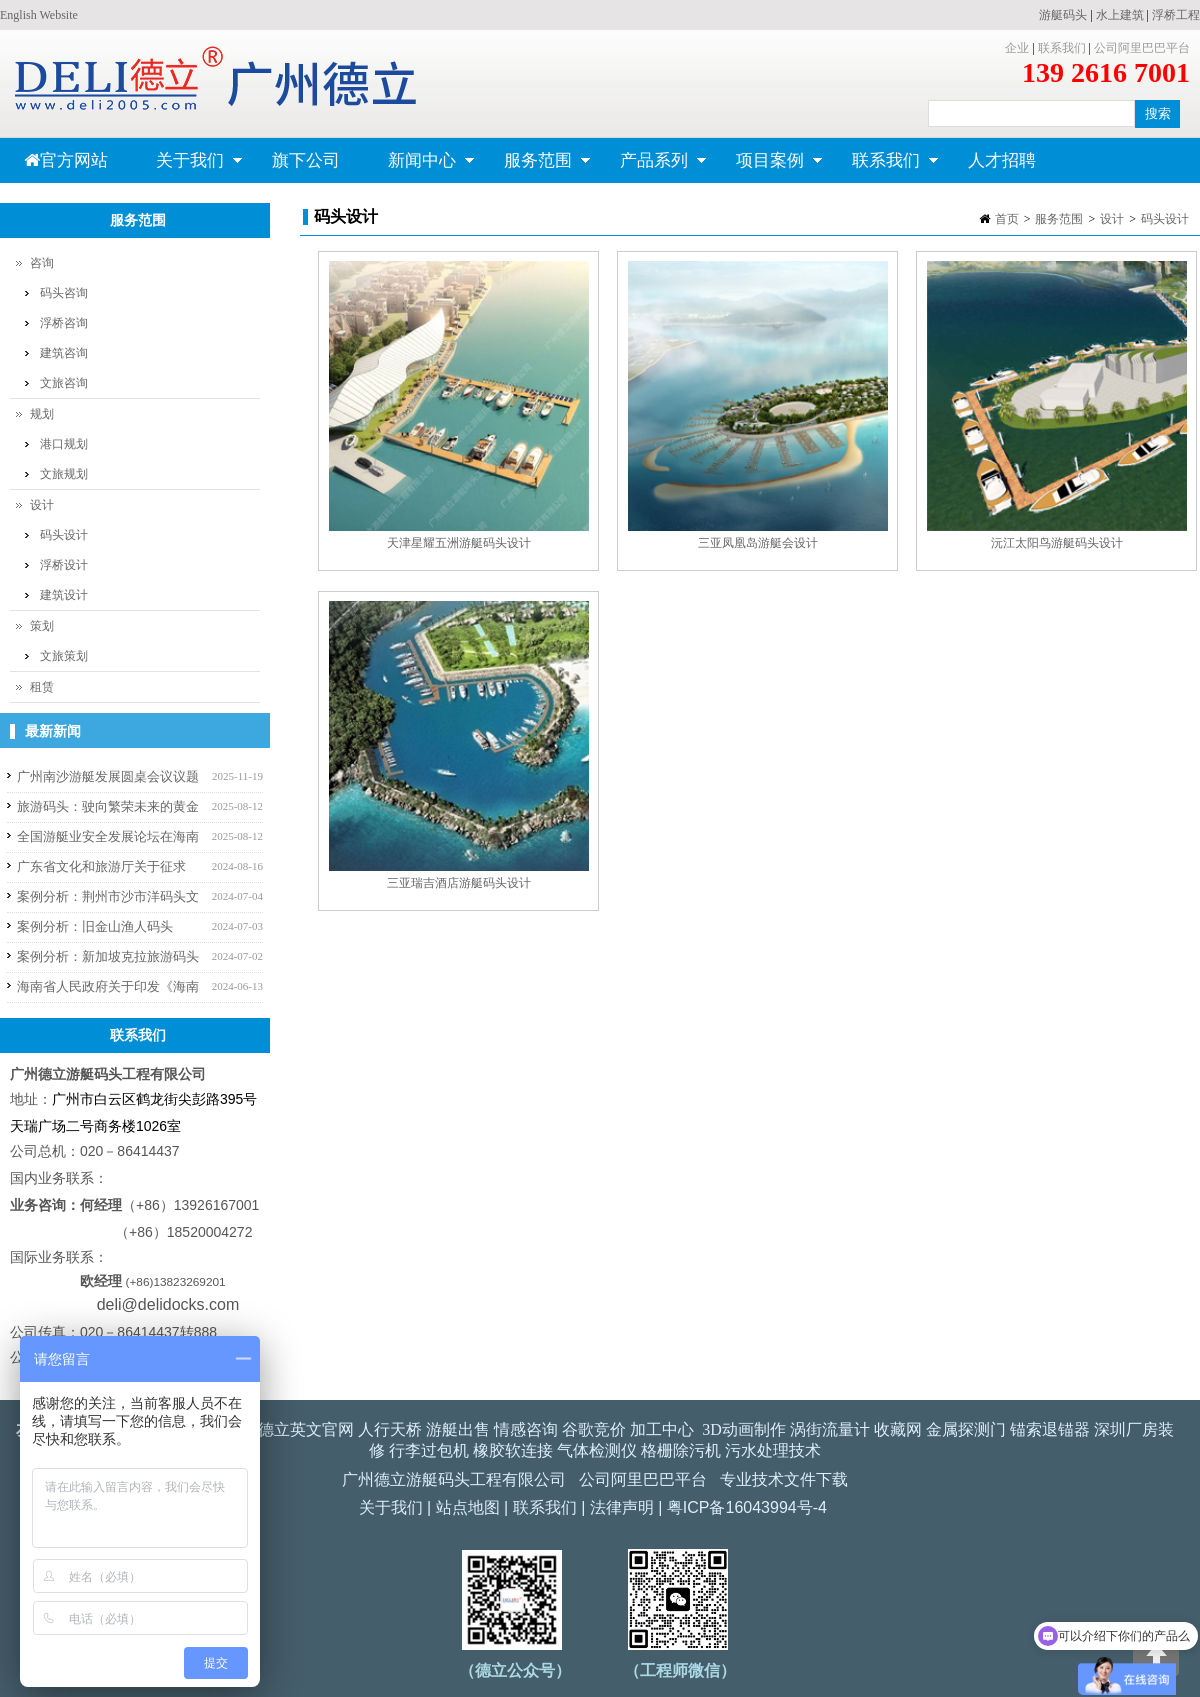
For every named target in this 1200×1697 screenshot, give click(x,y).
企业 (1017, 48)
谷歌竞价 (594, 1429)
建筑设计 (64, 595)
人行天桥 (390, 1429)
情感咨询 (526, 1429)
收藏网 (898, 1429)
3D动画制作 (744, 1429)
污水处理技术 (773, 1450)
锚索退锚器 (1050, 1429)
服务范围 (535, 167)
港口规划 (64, 444)
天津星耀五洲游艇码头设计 (459, 543)
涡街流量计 (830, 1429)
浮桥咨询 (64, 323)
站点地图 (468, 1507)
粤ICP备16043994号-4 (747, 1507)
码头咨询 (64, 293)
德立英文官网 (306, 1429)
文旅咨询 (64, 383)
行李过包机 (429, 1450)
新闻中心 (419, 167)
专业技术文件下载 (784, 1479)
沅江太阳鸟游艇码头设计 (1057, 543)
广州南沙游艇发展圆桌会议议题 (108, 776)
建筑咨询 (64, 353)
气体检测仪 (597, 1450)
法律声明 (622, 1507)
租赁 (42, 687)
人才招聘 (1002, 160)
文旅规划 (64, 474)
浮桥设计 (64, 565)
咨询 (42, 263)
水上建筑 (1120, 15)
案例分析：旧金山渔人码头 (95, 926)
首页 (1007, 219)
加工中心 (662, 1429)
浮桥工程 (1176, 15)
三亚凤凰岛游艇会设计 (758, 543)
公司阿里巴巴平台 (1142, 48)
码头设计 (1165, 219)
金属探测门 (966, 1429)
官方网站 (66, 160)
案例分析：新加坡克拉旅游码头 (108, 956)
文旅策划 (64, 656)
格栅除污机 (681, 1450)
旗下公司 (306, 160)
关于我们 (187, 167)
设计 (1112, 219)
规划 (42, 414)
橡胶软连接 (513, 1450)
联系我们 (1062, 48)
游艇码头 (1063, 15)
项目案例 (767, 167)
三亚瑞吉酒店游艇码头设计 (459, 883)
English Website (39, 15)
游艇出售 (458, 1429)
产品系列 (651, 167)
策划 (42, 626)
